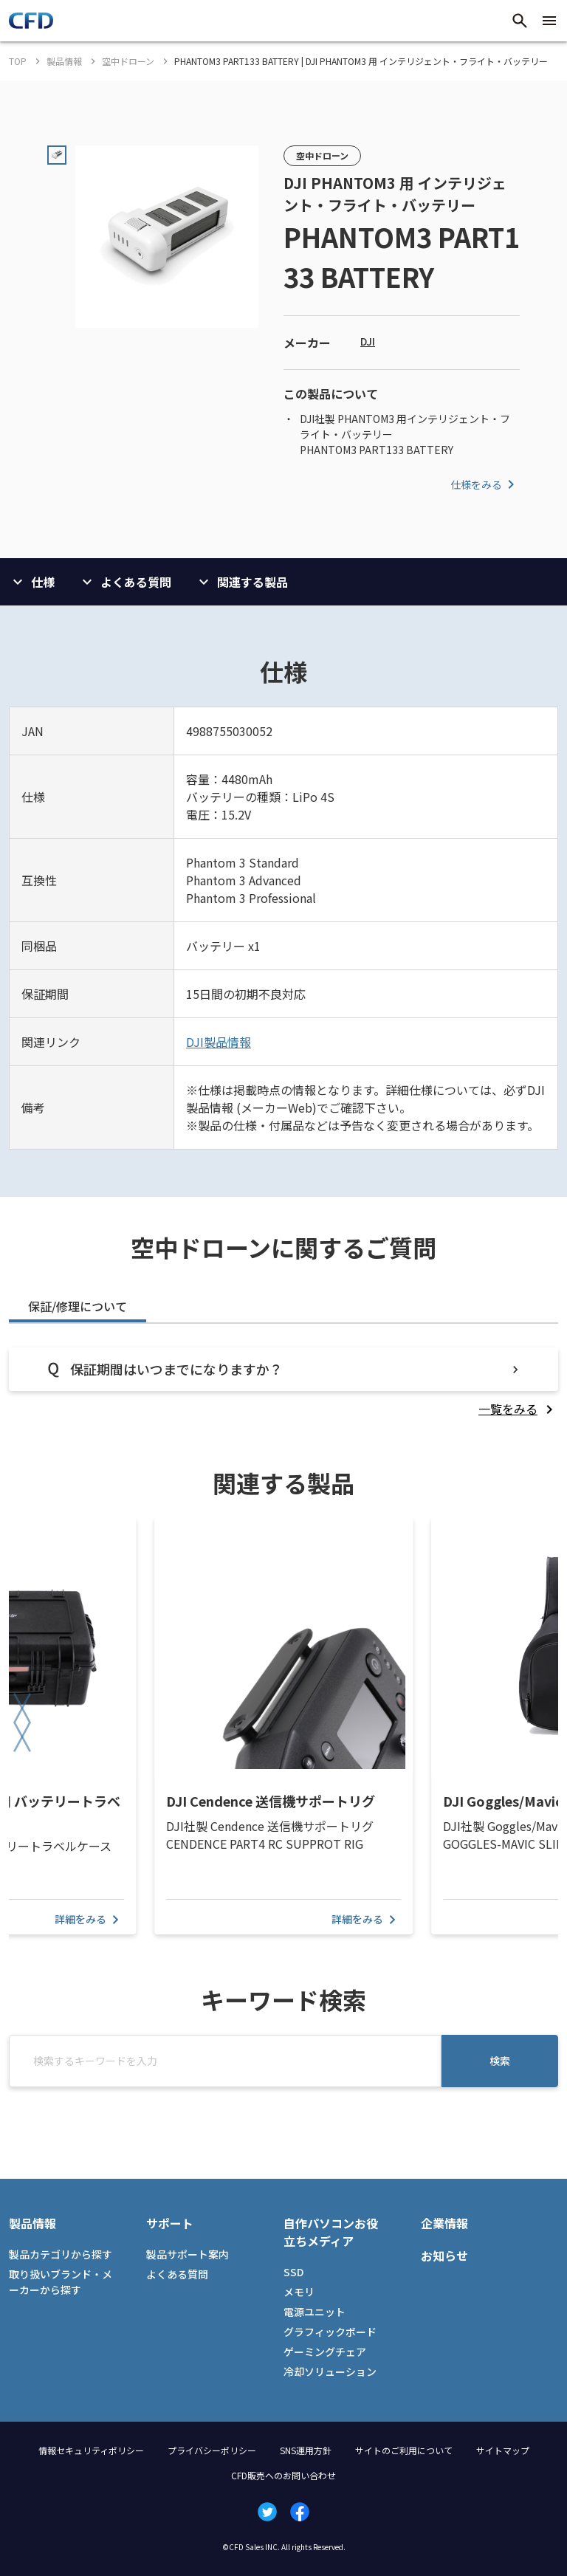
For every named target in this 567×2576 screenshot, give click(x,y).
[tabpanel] (283, 1382)
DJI (367, 341)
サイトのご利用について (404, 2450)
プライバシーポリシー (212, 2450)
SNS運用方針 (305, 2450)
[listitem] (518, 1409)
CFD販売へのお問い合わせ (283, 2475)
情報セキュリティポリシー (91, 2450)
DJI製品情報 (218, 1042)
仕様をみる (485, 484)
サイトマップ (502, 2450)
